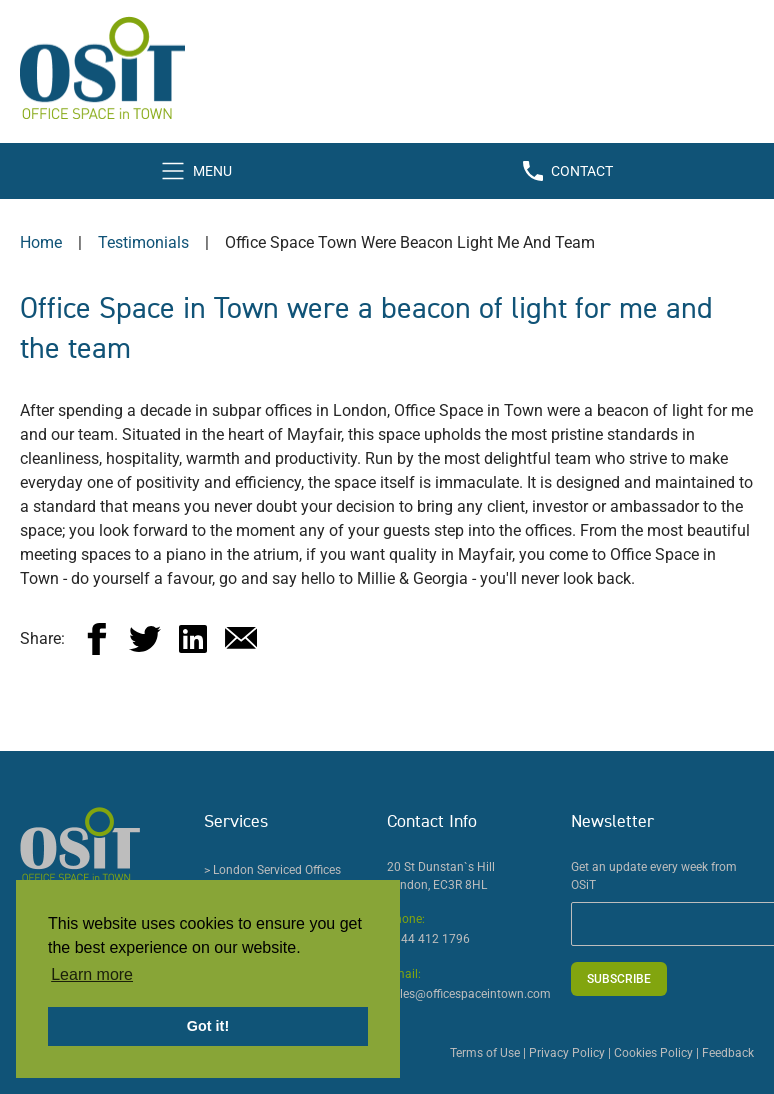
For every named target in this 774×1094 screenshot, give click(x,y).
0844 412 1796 (428, 939)
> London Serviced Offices (272, 870)
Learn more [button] (92, 974)
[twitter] (145, 639)
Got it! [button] (208, 1026)
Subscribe (619, 979)
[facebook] (97, 639)
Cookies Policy (653, 1053)
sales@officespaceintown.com (469, 994)
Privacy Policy (567, 1053)
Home (41, 242)
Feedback (728, 1053)
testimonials (143, 242)
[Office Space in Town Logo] (387, 67)
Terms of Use (485, 1053)
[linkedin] (193, 639)
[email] (241, 639)
